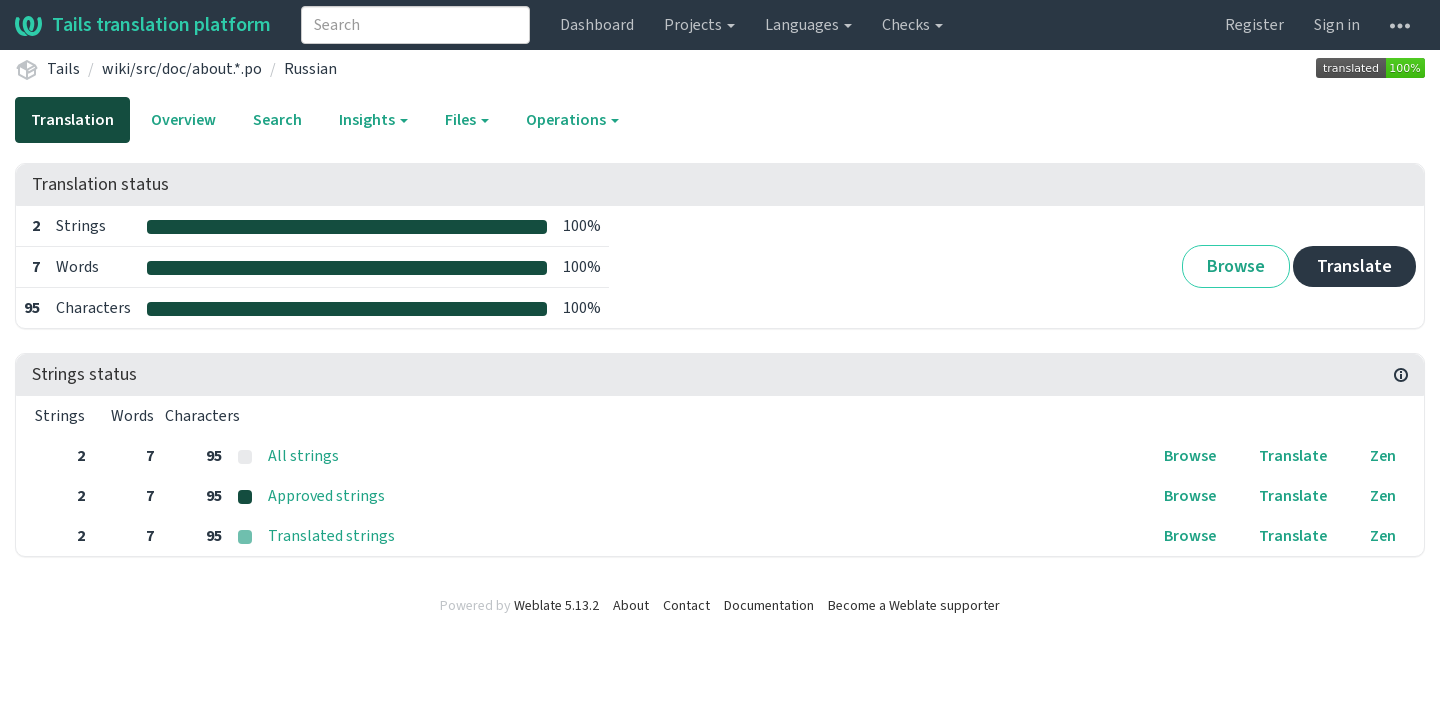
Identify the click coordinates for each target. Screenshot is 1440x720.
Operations (572, 120)
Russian (310, 69)
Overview (183, 120)
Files (467, 120)
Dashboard (597, 25)
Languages (808, 25)
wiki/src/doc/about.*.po (182, 69)
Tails (63, 69)
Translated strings (331, 536)
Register (1254, 25)
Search (277, 120)
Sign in (1337, 25)
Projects (699, 25)
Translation (72, 120)
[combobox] (415, 25)
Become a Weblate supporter (914, 606)
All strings (303, 456)
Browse (1236, 266)
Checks (912, 25)
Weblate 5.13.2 (556, 606)
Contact (686, 606)
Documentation (769, 606)
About (631, 606)
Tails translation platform (143, 25)
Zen (1383, 456)
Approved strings (326, 496)
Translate (1354, 266)
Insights (373, 120)
